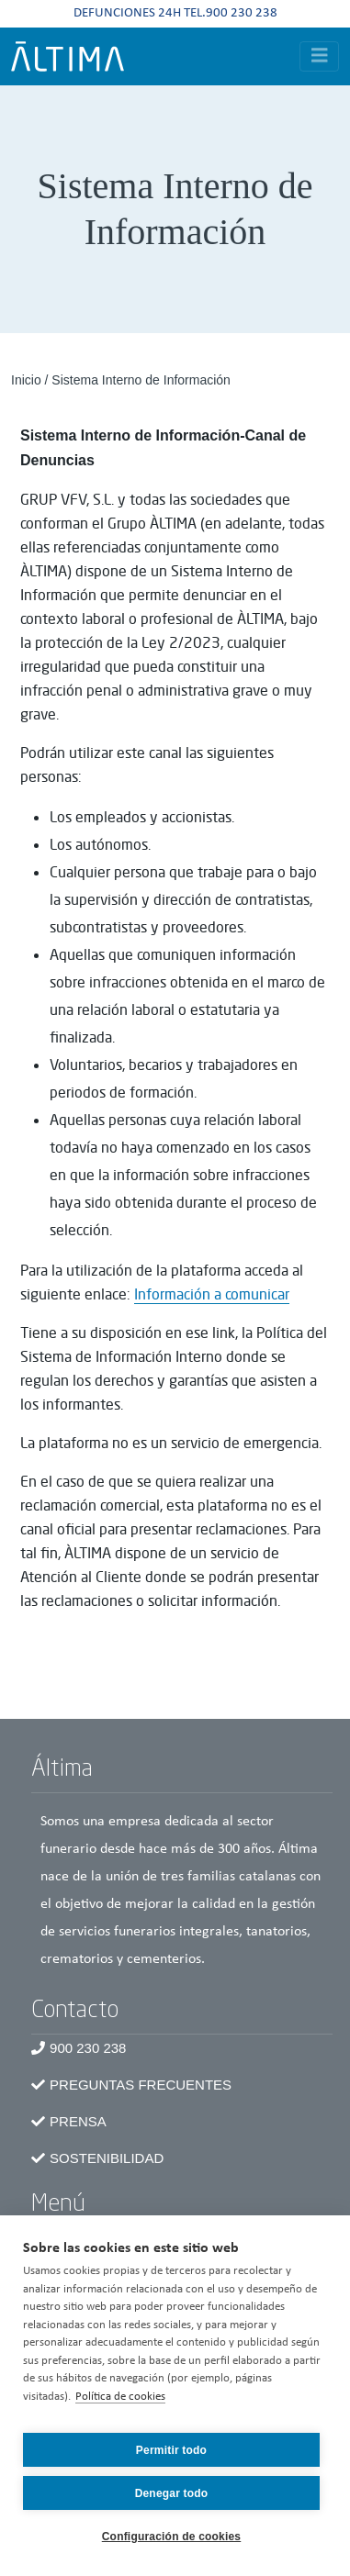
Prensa (78, 2121)
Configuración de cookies (172, 2536)
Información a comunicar (211, 1294)
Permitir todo (171, 2450)
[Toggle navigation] (319, 56)
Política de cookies (120, 2397)
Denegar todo (172, 2493)
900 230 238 (88, 2048)
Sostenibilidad (107, 2158)
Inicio (26, 380)
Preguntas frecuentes (140, 2084)
